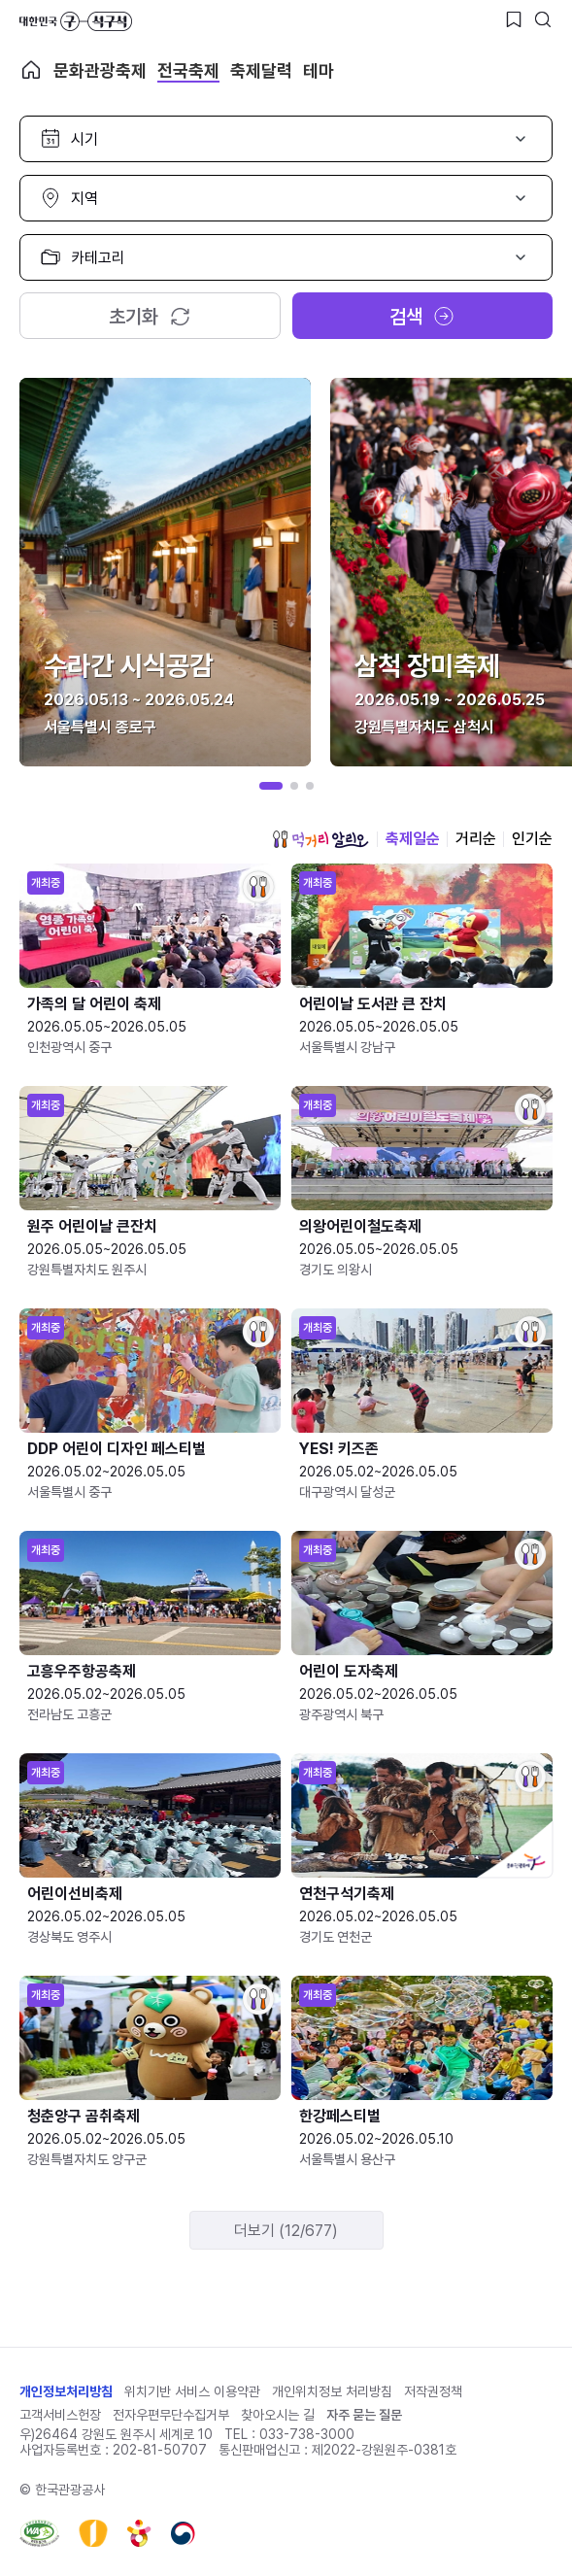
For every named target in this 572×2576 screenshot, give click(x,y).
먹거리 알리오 (320, 839)
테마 (318, 70)
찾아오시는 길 (278, 2415)
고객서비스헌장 (60, 2415)
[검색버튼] (543, 19)
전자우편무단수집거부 (171, 2415)
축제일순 (413, 839)
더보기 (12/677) (286, 2230)
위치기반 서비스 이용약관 (192, 2391)
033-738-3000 (306, 2434)
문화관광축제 (100, 70)
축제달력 (261, 70)
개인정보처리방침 (66, 2391)
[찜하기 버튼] (513, 19)
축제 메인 (31, 70)
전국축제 (188, 70)
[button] (271, 786)
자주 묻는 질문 (364, 2415)
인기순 (532, 839)
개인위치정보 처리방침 (332, 2391)
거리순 (475, 839)
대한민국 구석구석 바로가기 (75, 21)
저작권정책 (433, 2391)
